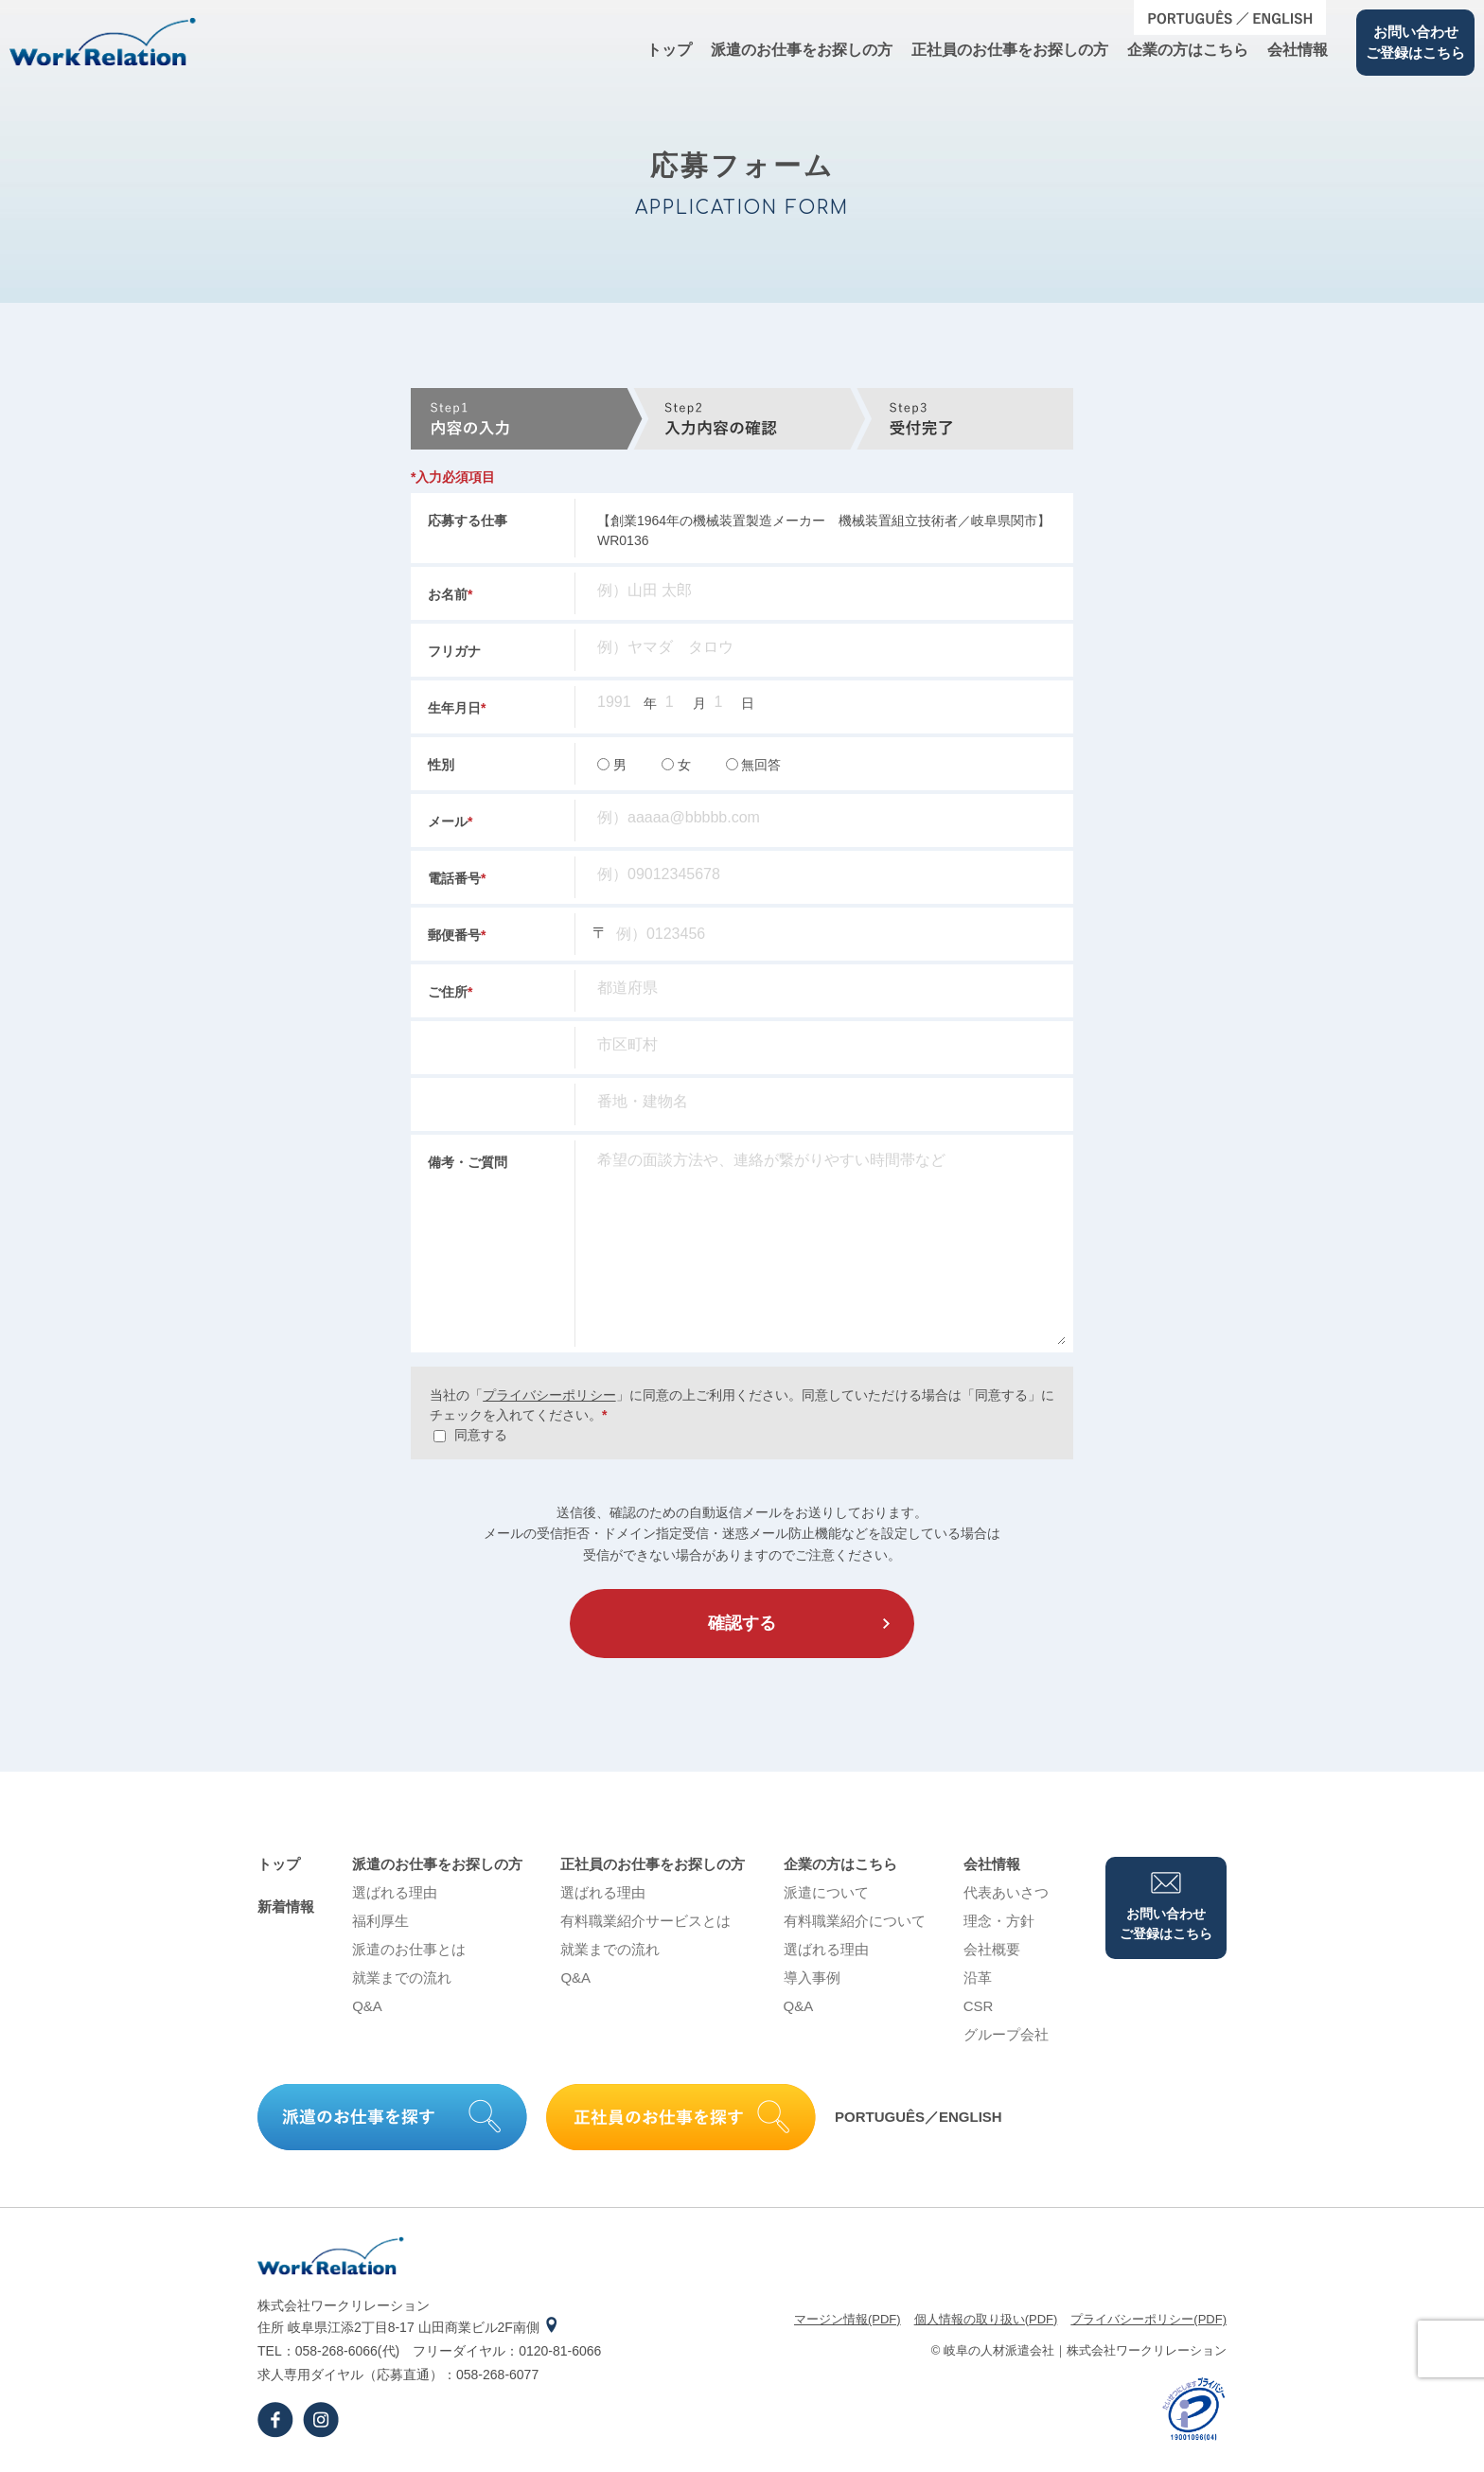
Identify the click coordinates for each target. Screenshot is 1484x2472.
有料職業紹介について (855, 1921)
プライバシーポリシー (549, 1395)
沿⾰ (977, 1977)
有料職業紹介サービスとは (645, 1921)
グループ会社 (1006, 2034)
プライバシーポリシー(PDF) (1148, 2319)
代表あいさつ (1006, 1892)
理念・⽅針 (998, 1921)
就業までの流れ (401, 1977)
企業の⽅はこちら (1187, 50)
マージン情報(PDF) (847, 2319)
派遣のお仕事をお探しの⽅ (801, 50)
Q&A (367, 2006)
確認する (742, 1623)
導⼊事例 (812, 1977)
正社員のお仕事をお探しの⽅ (1009, 50)
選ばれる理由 (394, 1892)
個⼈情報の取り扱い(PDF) (986, 2319)
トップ (669, 50)
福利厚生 (380, 1921)
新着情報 (285, 1906)
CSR (978, 2006)
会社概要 (991, 1949)
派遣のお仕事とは (409, 1949)
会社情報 (1297, 50)
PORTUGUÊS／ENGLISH (918, 2117)
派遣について (826, 1892)
